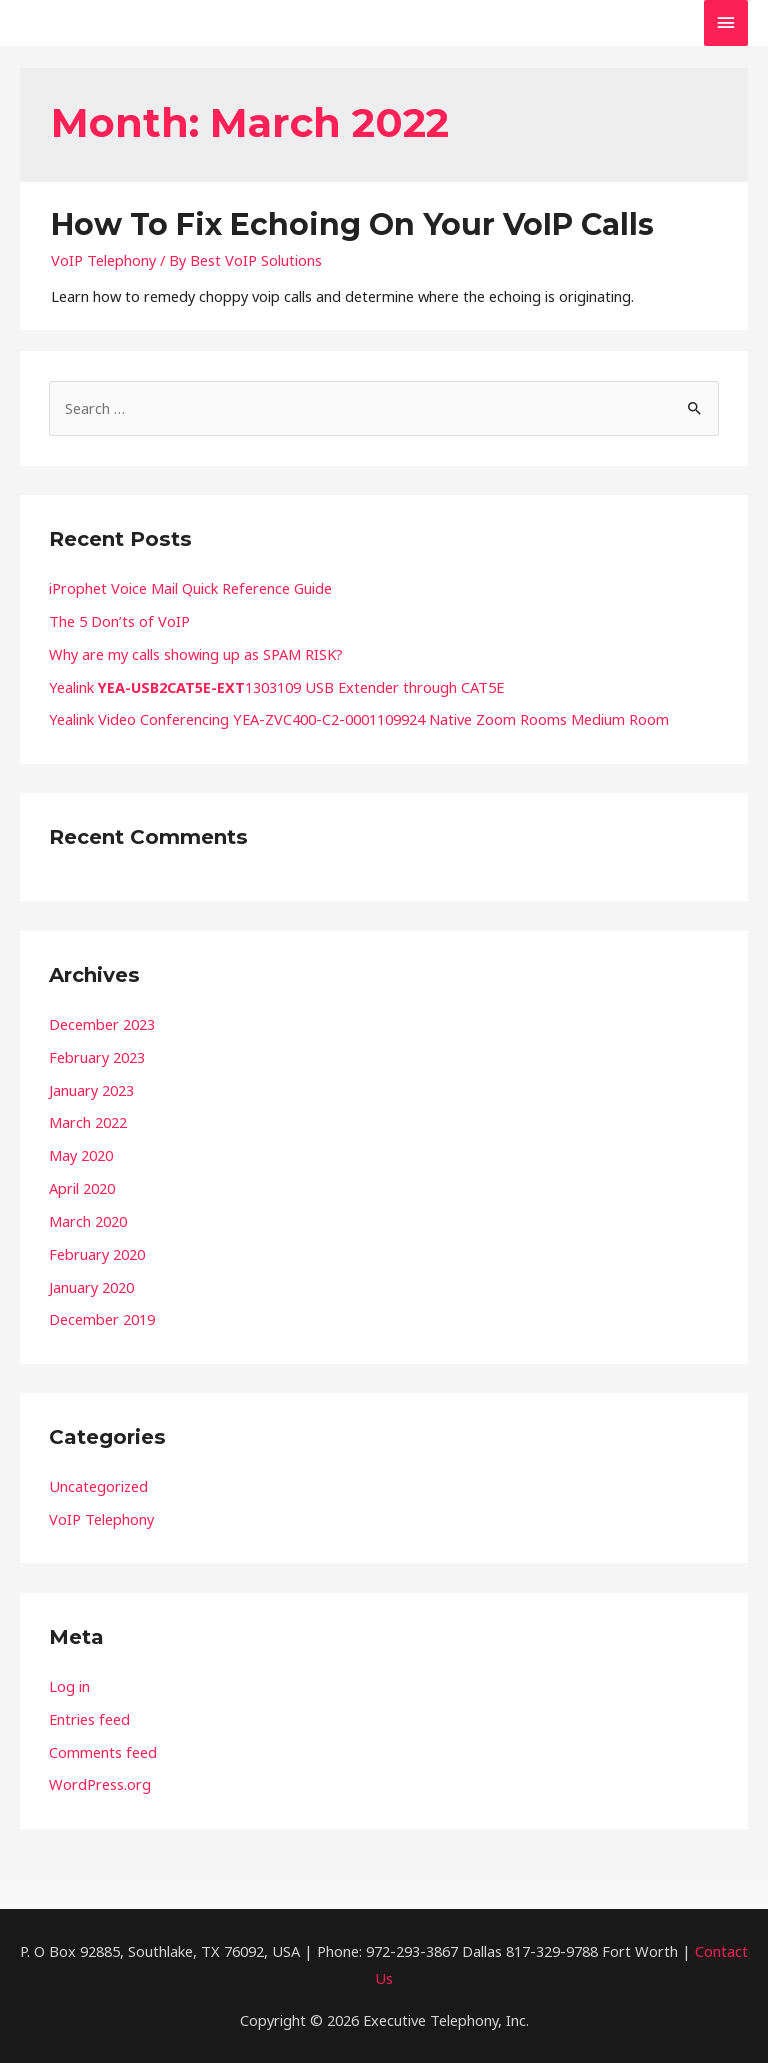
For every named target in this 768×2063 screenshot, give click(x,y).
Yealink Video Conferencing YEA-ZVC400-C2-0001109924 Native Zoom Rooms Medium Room (359, 719)
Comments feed (103, 1752)
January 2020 (91, 1287)
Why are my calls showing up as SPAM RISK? (196, 654)
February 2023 (97, 1057)
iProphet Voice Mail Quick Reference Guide (190, 588)
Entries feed (89, 1719)
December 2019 (102, 1319)
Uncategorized (98, 1486)
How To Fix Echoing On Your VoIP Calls (352, 224)
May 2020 (81, 1155)
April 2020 (82, 1188)
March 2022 (88, 1122)
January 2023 (91, 1090)
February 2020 (97, 1254)
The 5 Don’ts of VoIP (119, 621)
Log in (69, 1686)
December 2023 (102, 1024)
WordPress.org (100, 1784)
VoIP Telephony (103, 260)
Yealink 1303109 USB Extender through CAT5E (276, 687)
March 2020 (88, 1221)
